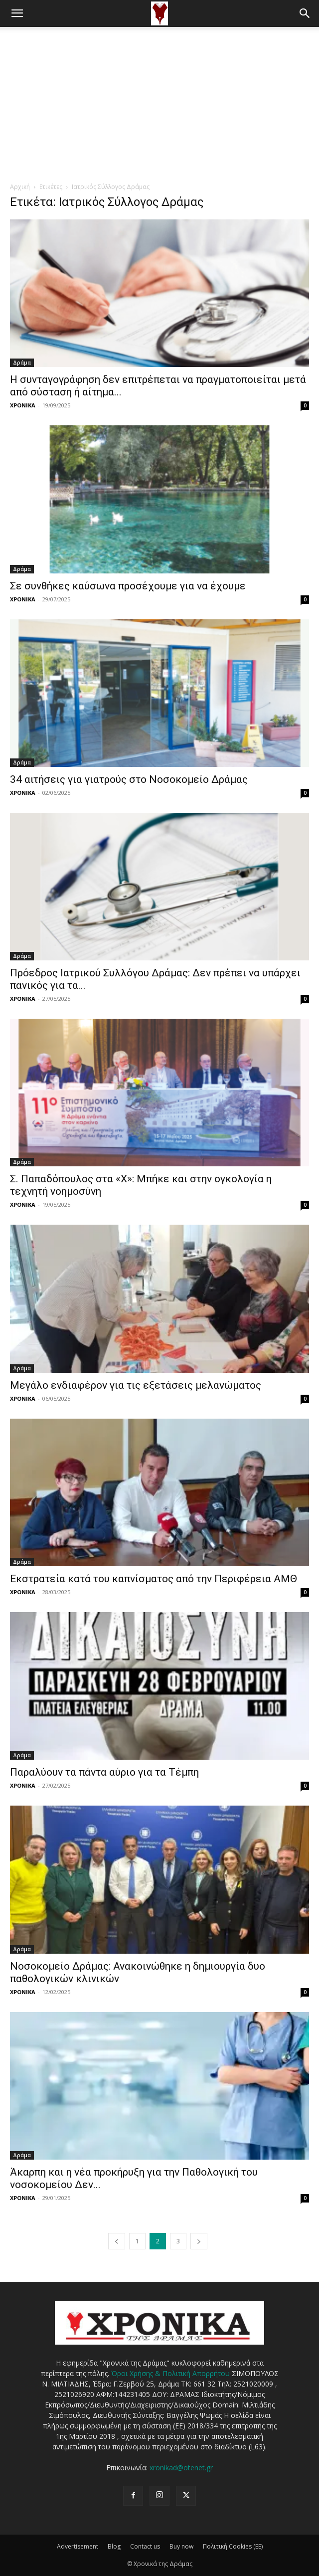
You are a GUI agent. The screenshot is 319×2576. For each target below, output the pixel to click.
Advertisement (77, 2546)
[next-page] (198, 2241)
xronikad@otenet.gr (181, 2467)
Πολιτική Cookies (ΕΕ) (233, 2546)
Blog (114, 2546)
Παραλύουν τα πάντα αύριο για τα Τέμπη (104, 1772)
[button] (17, 13)
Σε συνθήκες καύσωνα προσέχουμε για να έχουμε (128, 586)
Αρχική (20, 187)
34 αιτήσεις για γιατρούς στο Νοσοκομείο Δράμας (129, 779)
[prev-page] (116, 2241)
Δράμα (22, 362)
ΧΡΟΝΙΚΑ (22, 405)
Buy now (181, 2546)
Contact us (145, 2546)
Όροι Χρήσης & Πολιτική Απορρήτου (170, 2373)
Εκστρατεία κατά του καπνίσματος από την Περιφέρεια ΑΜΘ (153, 1579)
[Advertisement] (159, 102)
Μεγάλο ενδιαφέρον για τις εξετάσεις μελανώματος (135, 1385)
